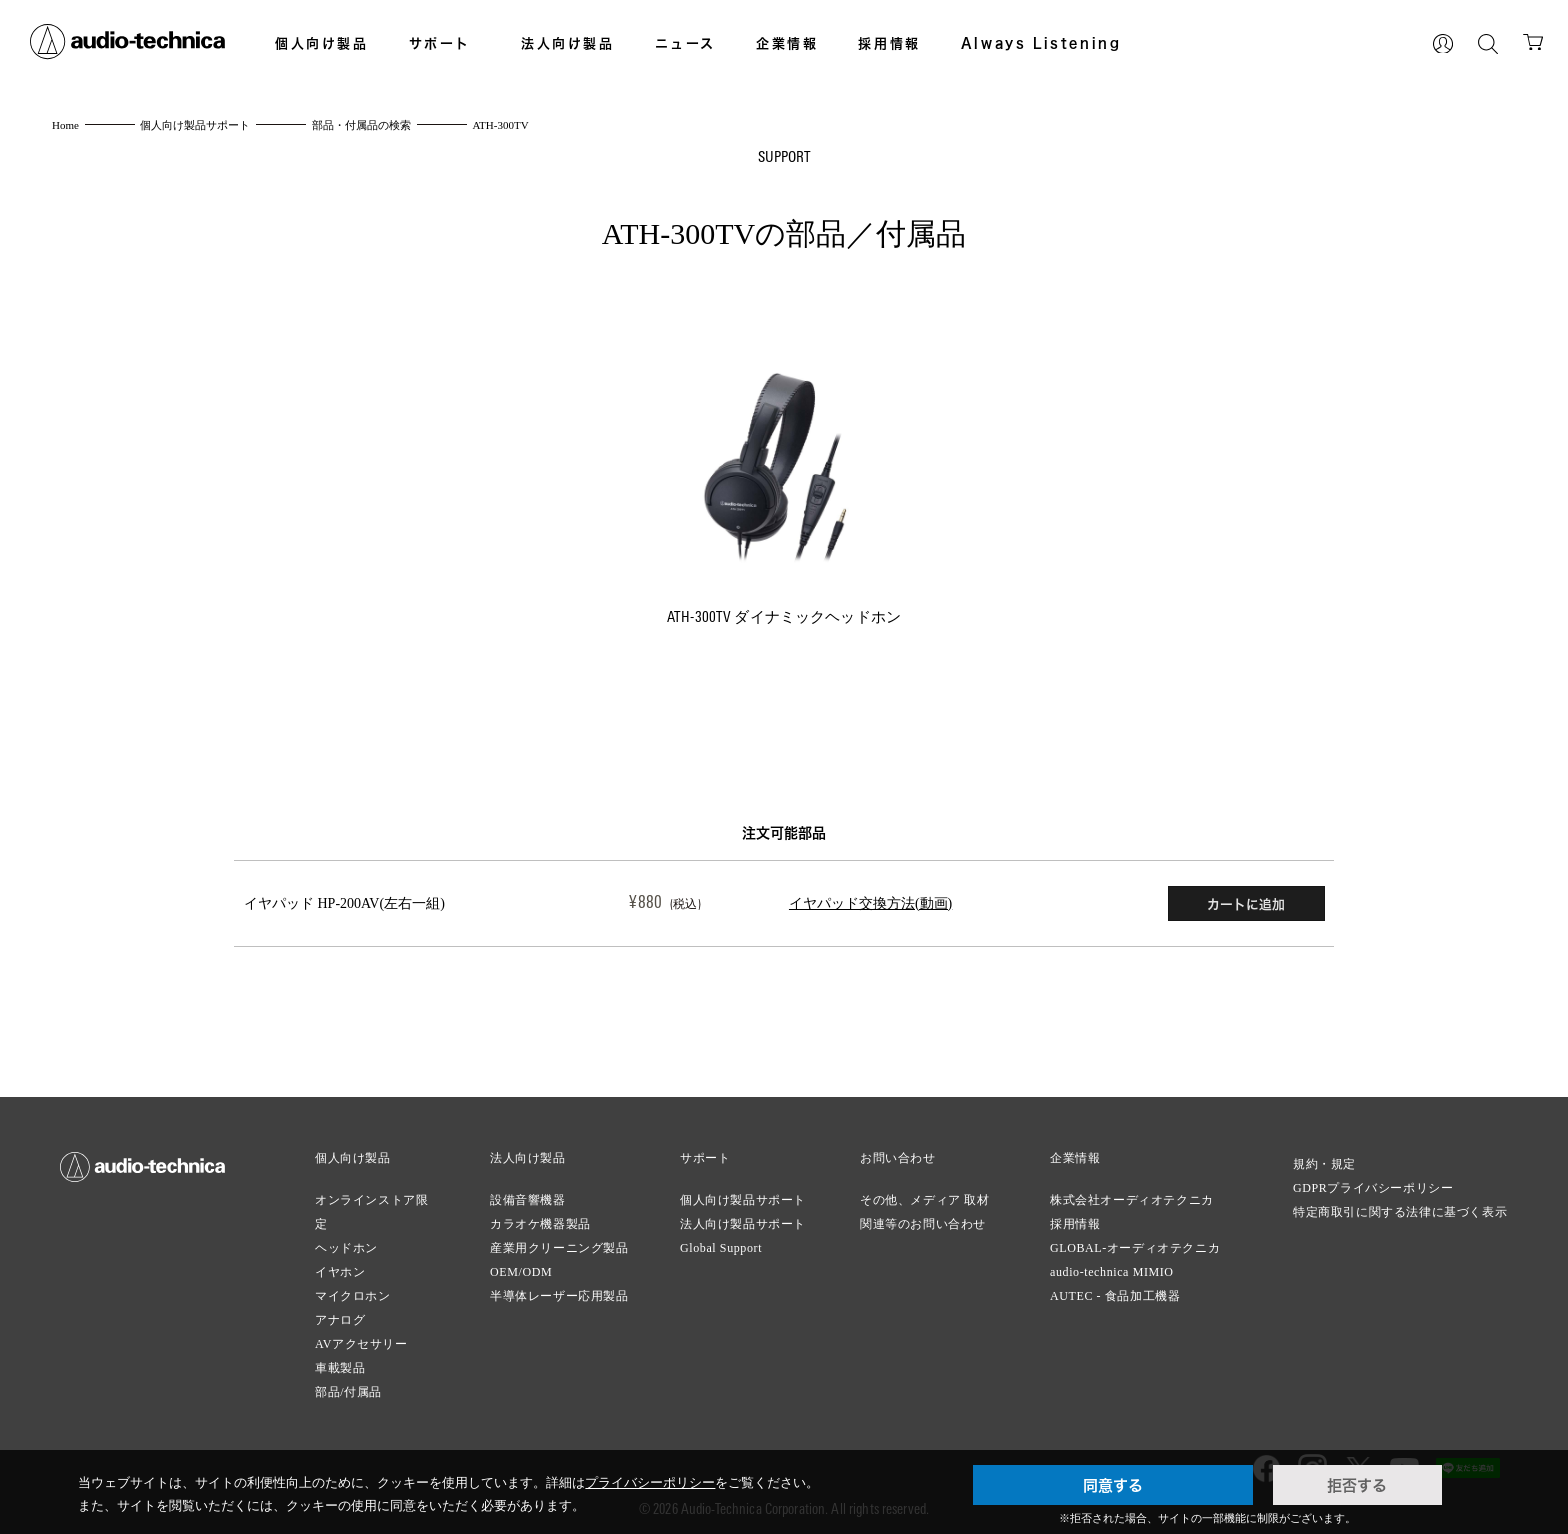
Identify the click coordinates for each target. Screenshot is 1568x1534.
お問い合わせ (898, 1154)
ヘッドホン (346, 1244)
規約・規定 (1324, 1160)
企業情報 (787, 43)
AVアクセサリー (361, 1340)
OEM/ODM (521, 1268)
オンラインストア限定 (371, 1208)
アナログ (340, 1316)
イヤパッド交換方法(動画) (817, 901)
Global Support (721, 1244)
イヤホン (340, 1268)
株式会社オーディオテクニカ (1132, 1196)
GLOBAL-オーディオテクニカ (1135, 1244)
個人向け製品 (322, 43)
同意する (1113, 1485)
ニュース (685, 43)
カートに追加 (1243, 902)
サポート (440, 43)
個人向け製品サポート (743, 1196)
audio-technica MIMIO (1112, 1268)
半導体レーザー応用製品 (559, 1292)
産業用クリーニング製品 (559, 1244)
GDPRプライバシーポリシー (1373, 1184)
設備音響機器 (528, 1196)
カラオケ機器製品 (540, 1220)
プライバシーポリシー (650, 1482)
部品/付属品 (348, 1388)
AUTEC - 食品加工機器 (1115, 1292)
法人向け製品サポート (743, 1220)
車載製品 (340, 1364)
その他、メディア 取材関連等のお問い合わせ (925, 1208)
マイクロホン (353, 1292)
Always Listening (1041, 43)
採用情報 (889, 43)
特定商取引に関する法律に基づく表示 (1400, 1208)
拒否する (1357, 1485)
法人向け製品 (568, 43)
